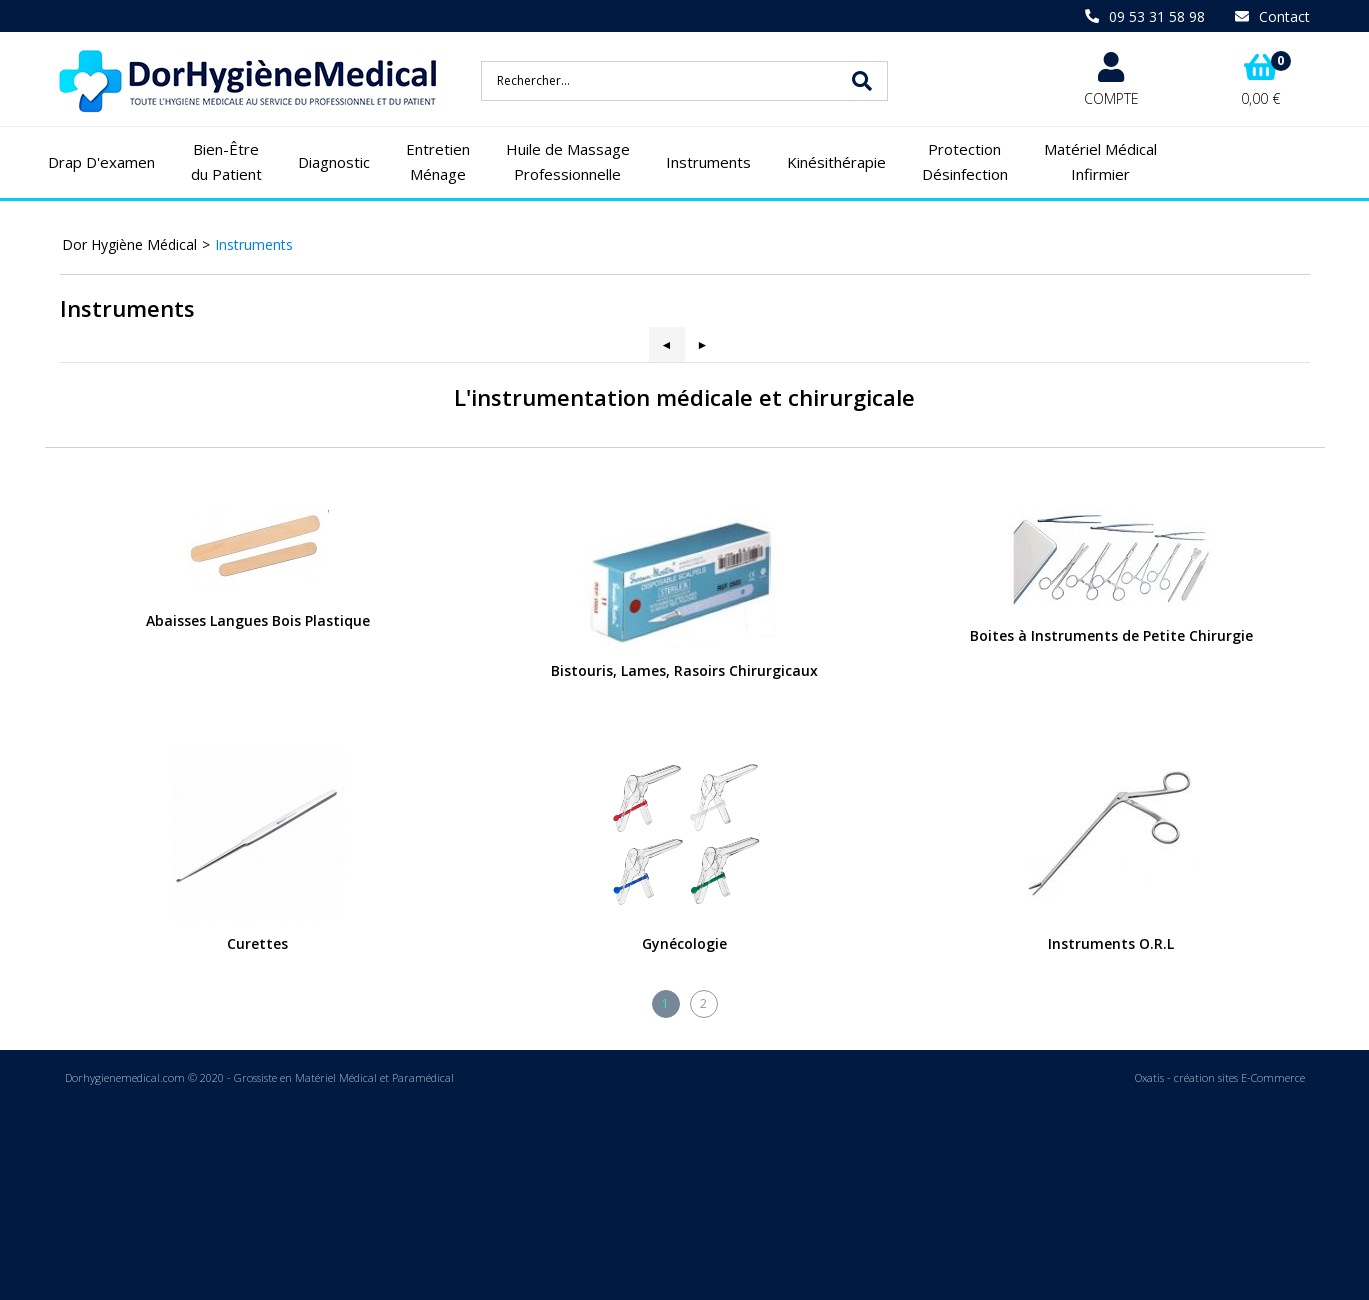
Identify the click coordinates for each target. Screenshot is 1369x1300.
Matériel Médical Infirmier (1100, 162)
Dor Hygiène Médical (129, 244)
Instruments (708, 162)
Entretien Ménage (438, 162)
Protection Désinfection (965, 162)
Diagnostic (334, 162)
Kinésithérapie (836, 162)
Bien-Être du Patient (226, 162)
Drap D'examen (101, 162)
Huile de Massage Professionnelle (568, 162)
